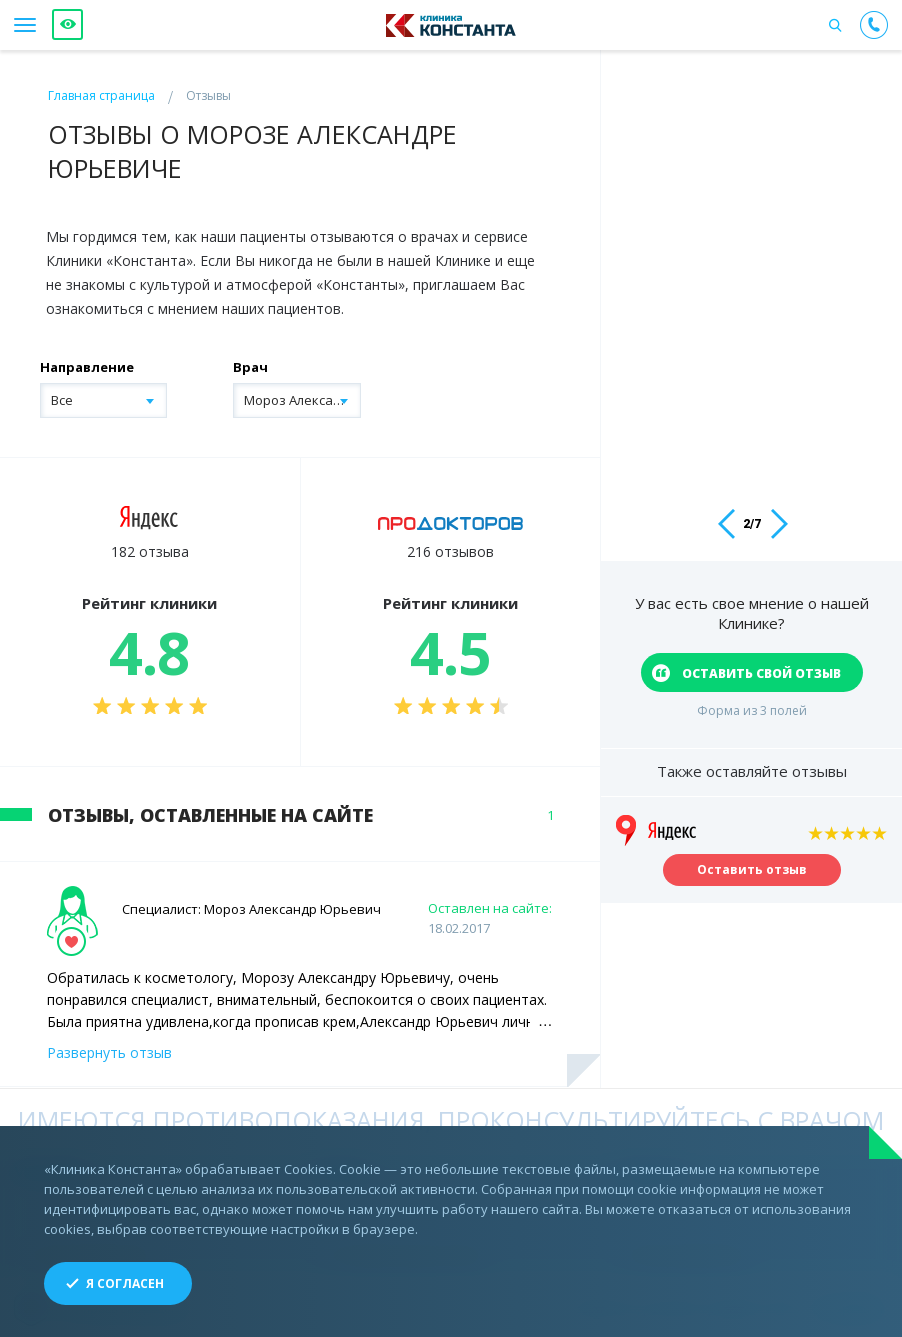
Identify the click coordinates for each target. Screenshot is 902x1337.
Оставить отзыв (752, 876)
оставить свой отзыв (761, 673)
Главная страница (101, 95)
